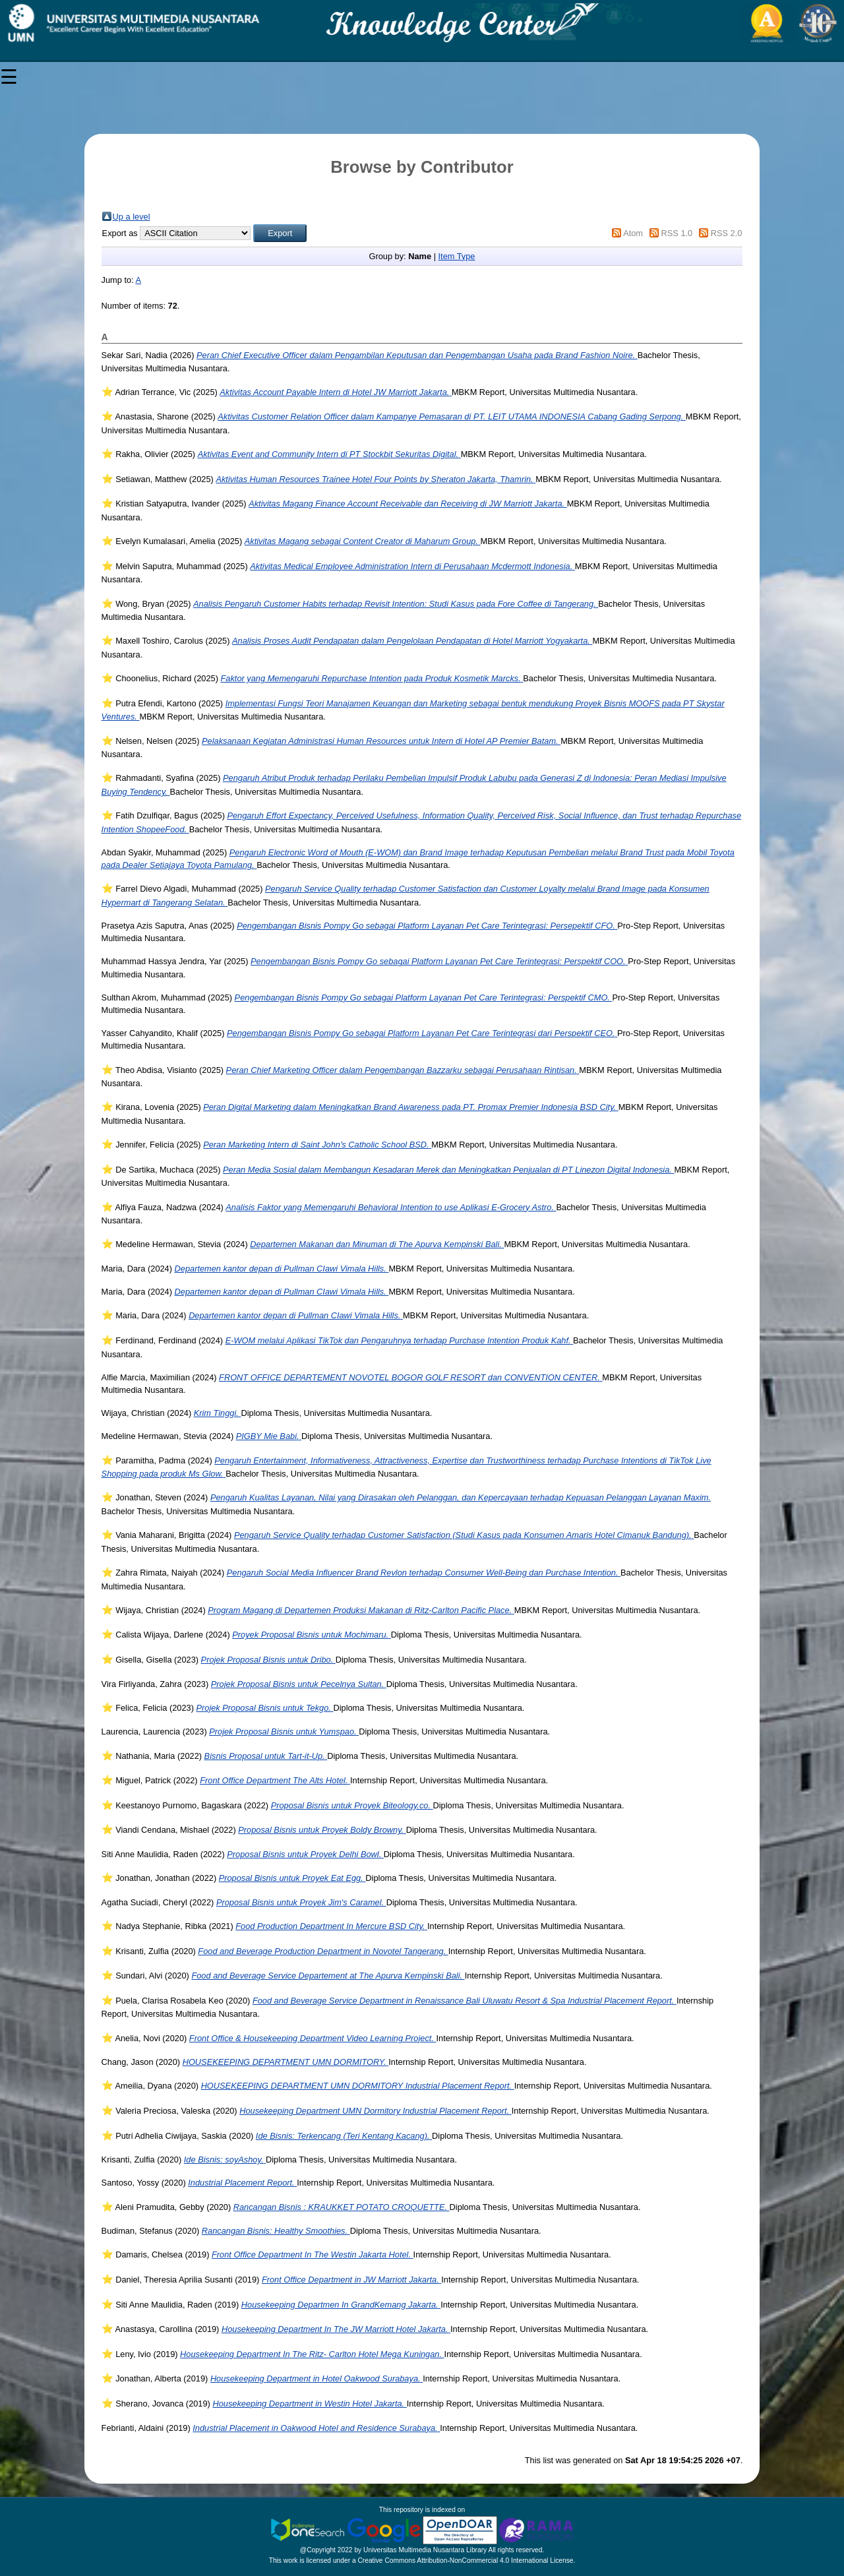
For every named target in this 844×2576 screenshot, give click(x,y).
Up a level (131, 217)
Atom (633, 233)
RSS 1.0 (677, 233)
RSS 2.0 (726, 233)
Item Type (456, 256)
